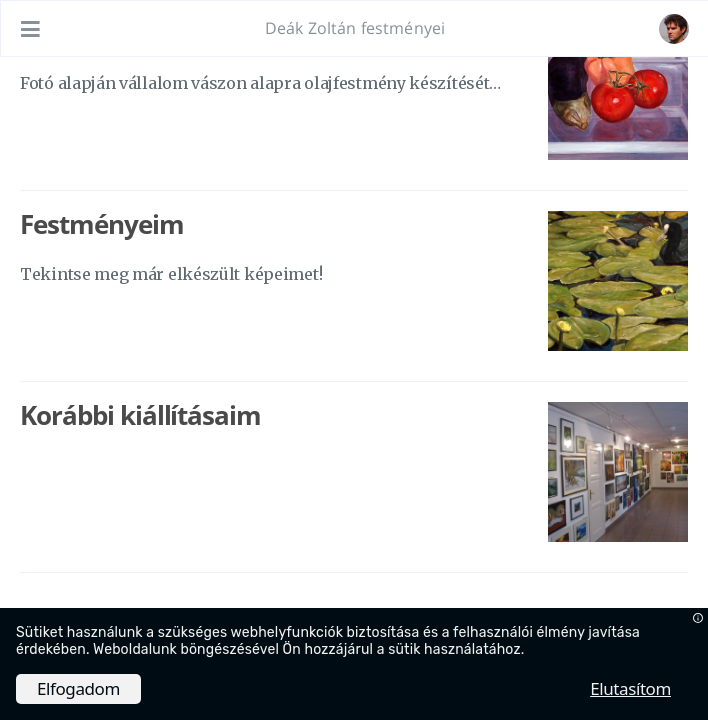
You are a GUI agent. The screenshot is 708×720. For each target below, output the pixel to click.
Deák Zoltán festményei (355, 28)
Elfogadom (78, 688)
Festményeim (102, 224)
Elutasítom (630, 688)
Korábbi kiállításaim (140, 415)
